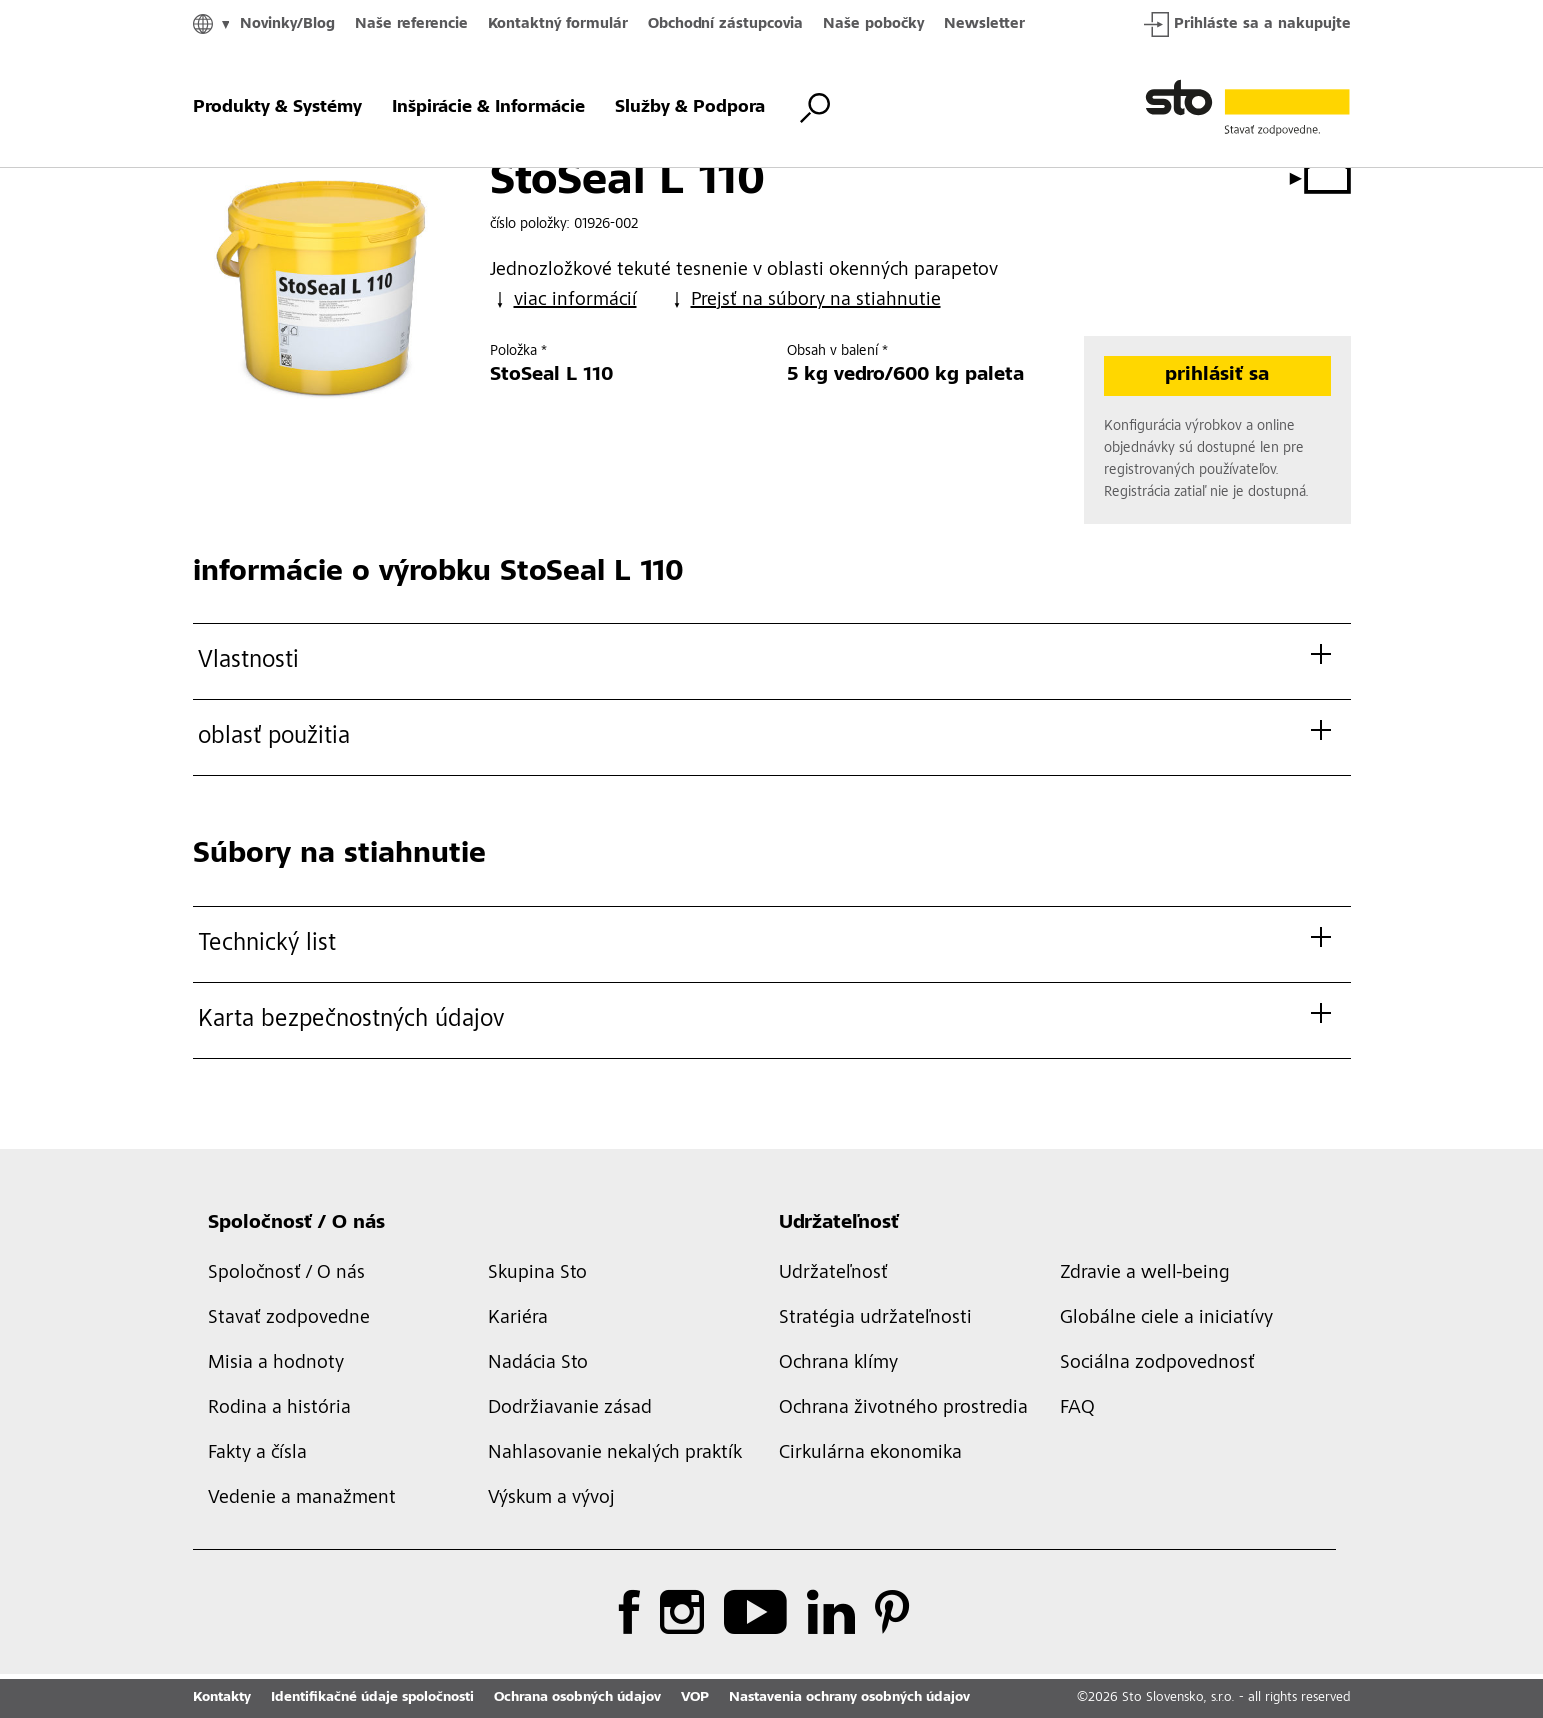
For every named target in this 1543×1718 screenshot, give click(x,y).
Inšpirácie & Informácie (488, 108)
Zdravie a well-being (1145, 1274)
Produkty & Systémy (277, 108)
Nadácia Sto (538, 1364)
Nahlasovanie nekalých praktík (615, 1454)
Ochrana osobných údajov (577, 1698)
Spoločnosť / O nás (296, 1224)
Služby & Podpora (690, 108)
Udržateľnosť (839, 1224)
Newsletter (984, 24)
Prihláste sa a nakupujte (1247, 24)
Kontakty (222, 1698)
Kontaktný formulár (558, 24)
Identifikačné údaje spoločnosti (372, 1698)
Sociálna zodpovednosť (1157, 1364)
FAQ (1077, 1409)
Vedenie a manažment (302, 1499)
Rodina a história (279, 1409)
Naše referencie (411, 24)
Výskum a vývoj (551, 1499)
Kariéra (518, 1319)
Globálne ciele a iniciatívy (1166, 1319)
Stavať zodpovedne (289, 1319)
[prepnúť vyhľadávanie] (815, 108)
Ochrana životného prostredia (903, 1409)
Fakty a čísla (257, 1454)
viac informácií (563, 300)
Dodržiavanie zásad (570, 1409)
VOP (695, 1698)
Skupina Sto (537, 1274)
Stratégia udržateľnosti (875, 1319)
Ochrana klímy (838, 1364)
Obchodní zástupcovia (725, 24)
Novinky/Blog (287, 24)
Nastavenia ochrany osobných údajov (849, 1698)
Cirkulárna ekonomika (870, 1454)
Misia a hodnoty (276, 1364)
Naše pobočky (873, 24)
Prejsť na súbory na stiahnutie (804, 300)
